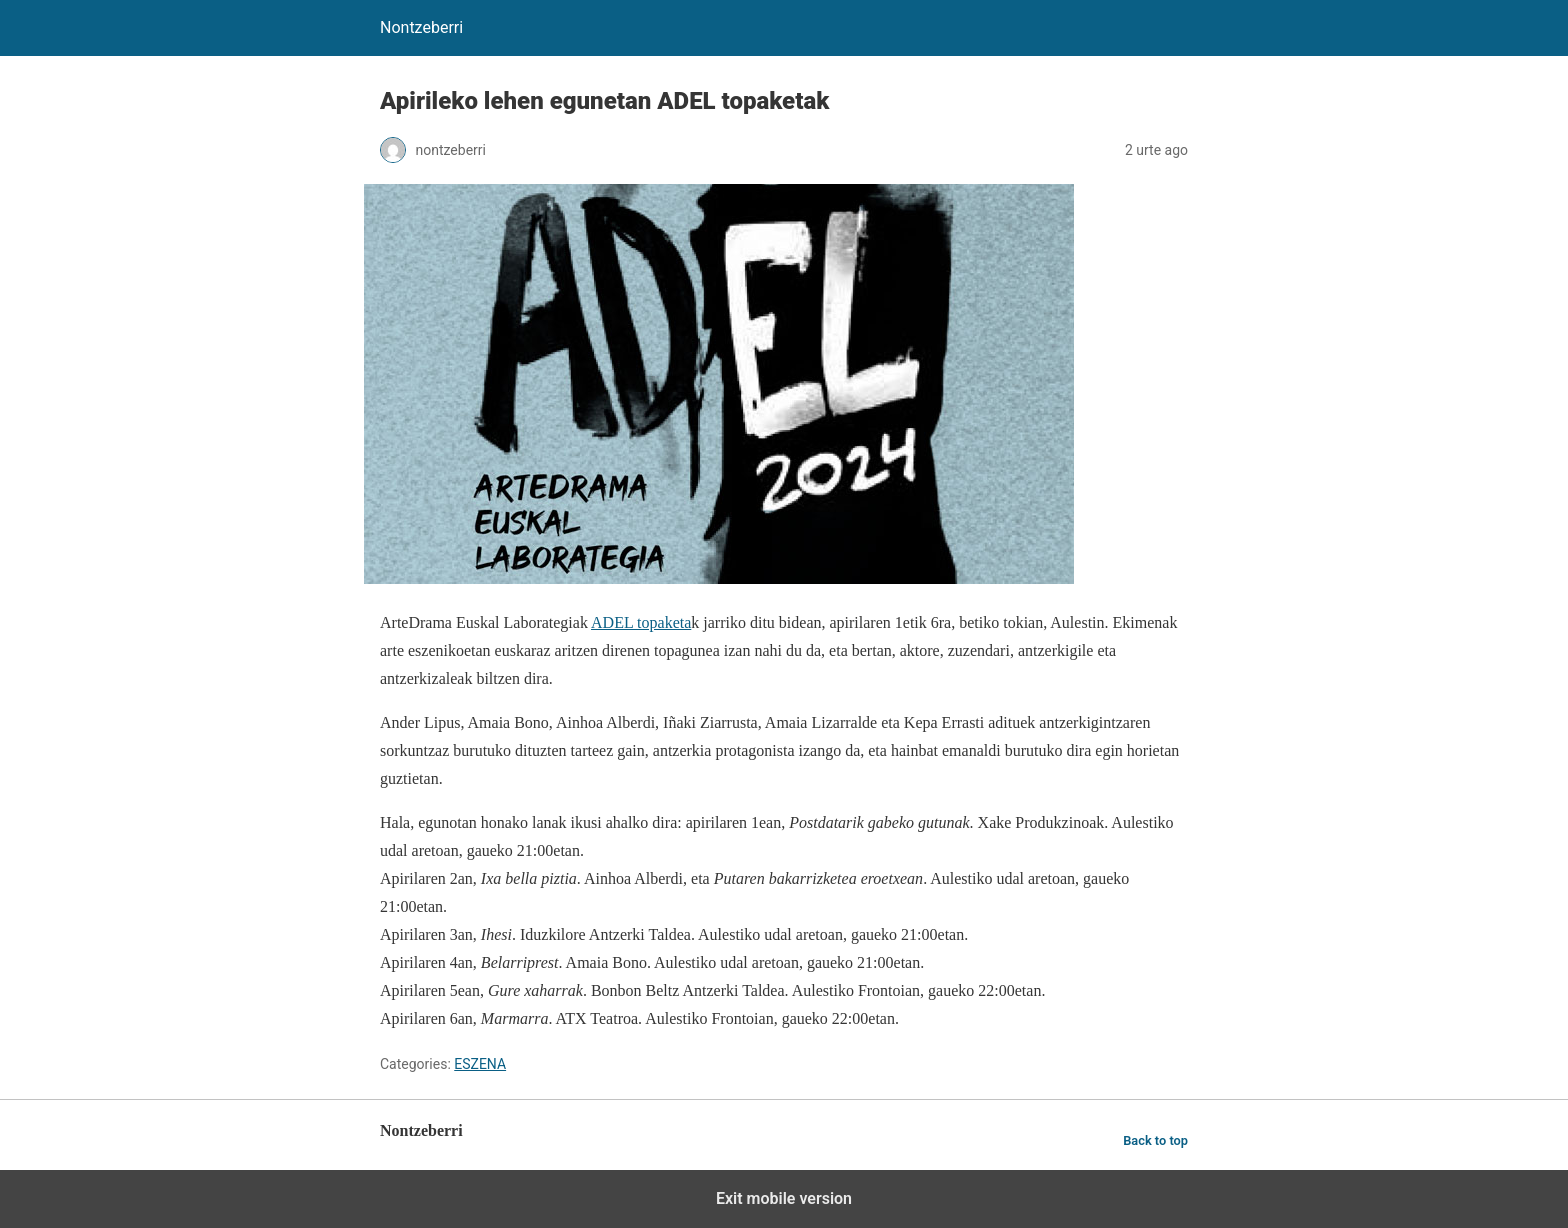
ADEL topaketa (641, 622)
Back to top (1155, 1140)
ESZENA (480, 1064)
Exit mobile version (784, 1198)
